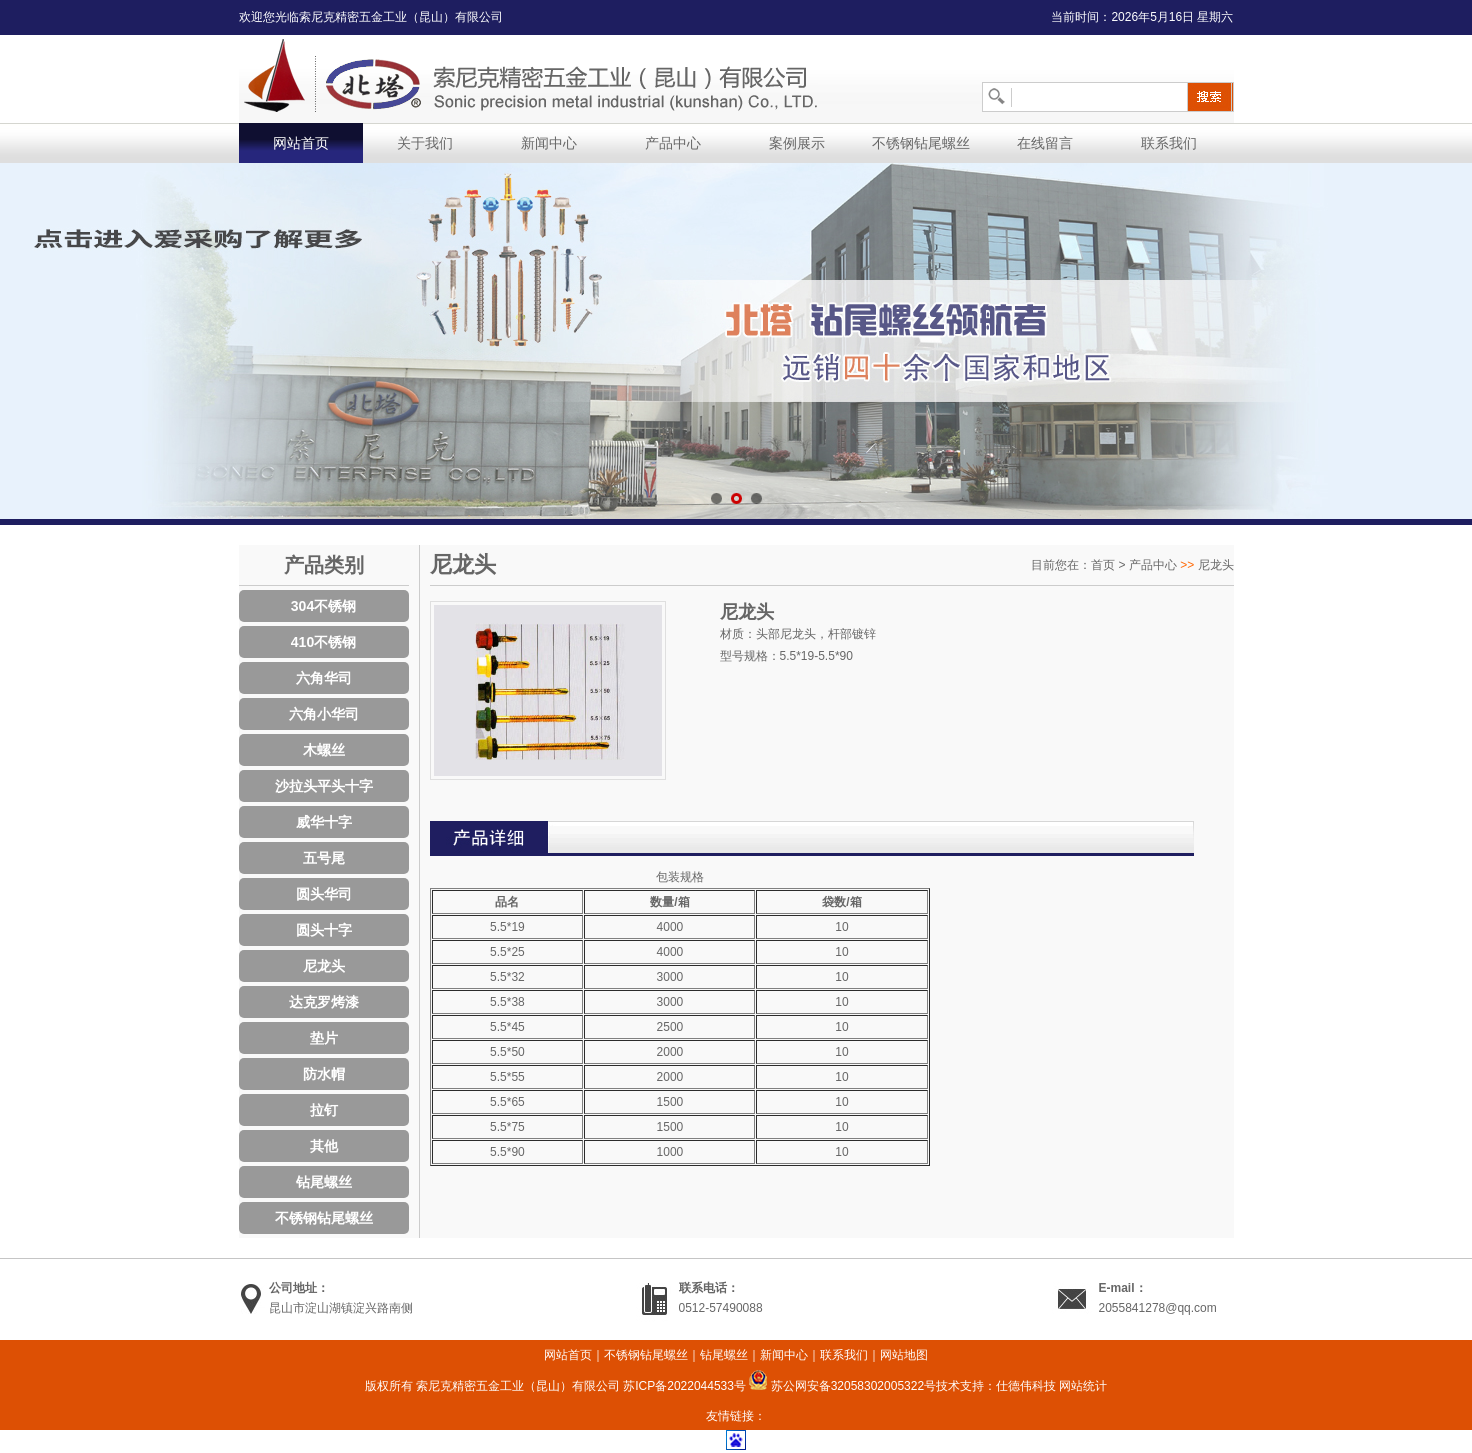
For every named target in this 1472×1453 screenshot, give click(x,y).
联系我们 (1169, 143)
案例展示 (797, 143)
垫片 (324, 1038)
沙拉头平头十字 (324, 786)
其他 (324, 1146)
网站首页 (301, 143)
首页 (1103, 565)
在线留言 (1045, 143)
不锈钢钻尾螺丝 (921, 143)
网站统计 (1083, 1386)
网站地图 (904, 1355)
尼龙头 (324, 966)
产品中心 (673, 143)
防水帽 (324, 1074)
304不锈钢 (323, 606)
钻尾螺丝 (324, 1182)
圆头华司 (324, 894)
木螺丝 (324, 750)
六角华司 (324, 678)
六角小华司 (324, 714)
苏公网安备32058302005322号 (842, 1386)
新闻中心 (549, 143)
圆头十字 (324, 930)
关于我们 (425, 143)
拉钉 (324, 1110)
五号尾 (324, 858)
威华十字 (324, 822)
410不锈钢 (323, 642)
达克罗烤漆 (324, 1002)
